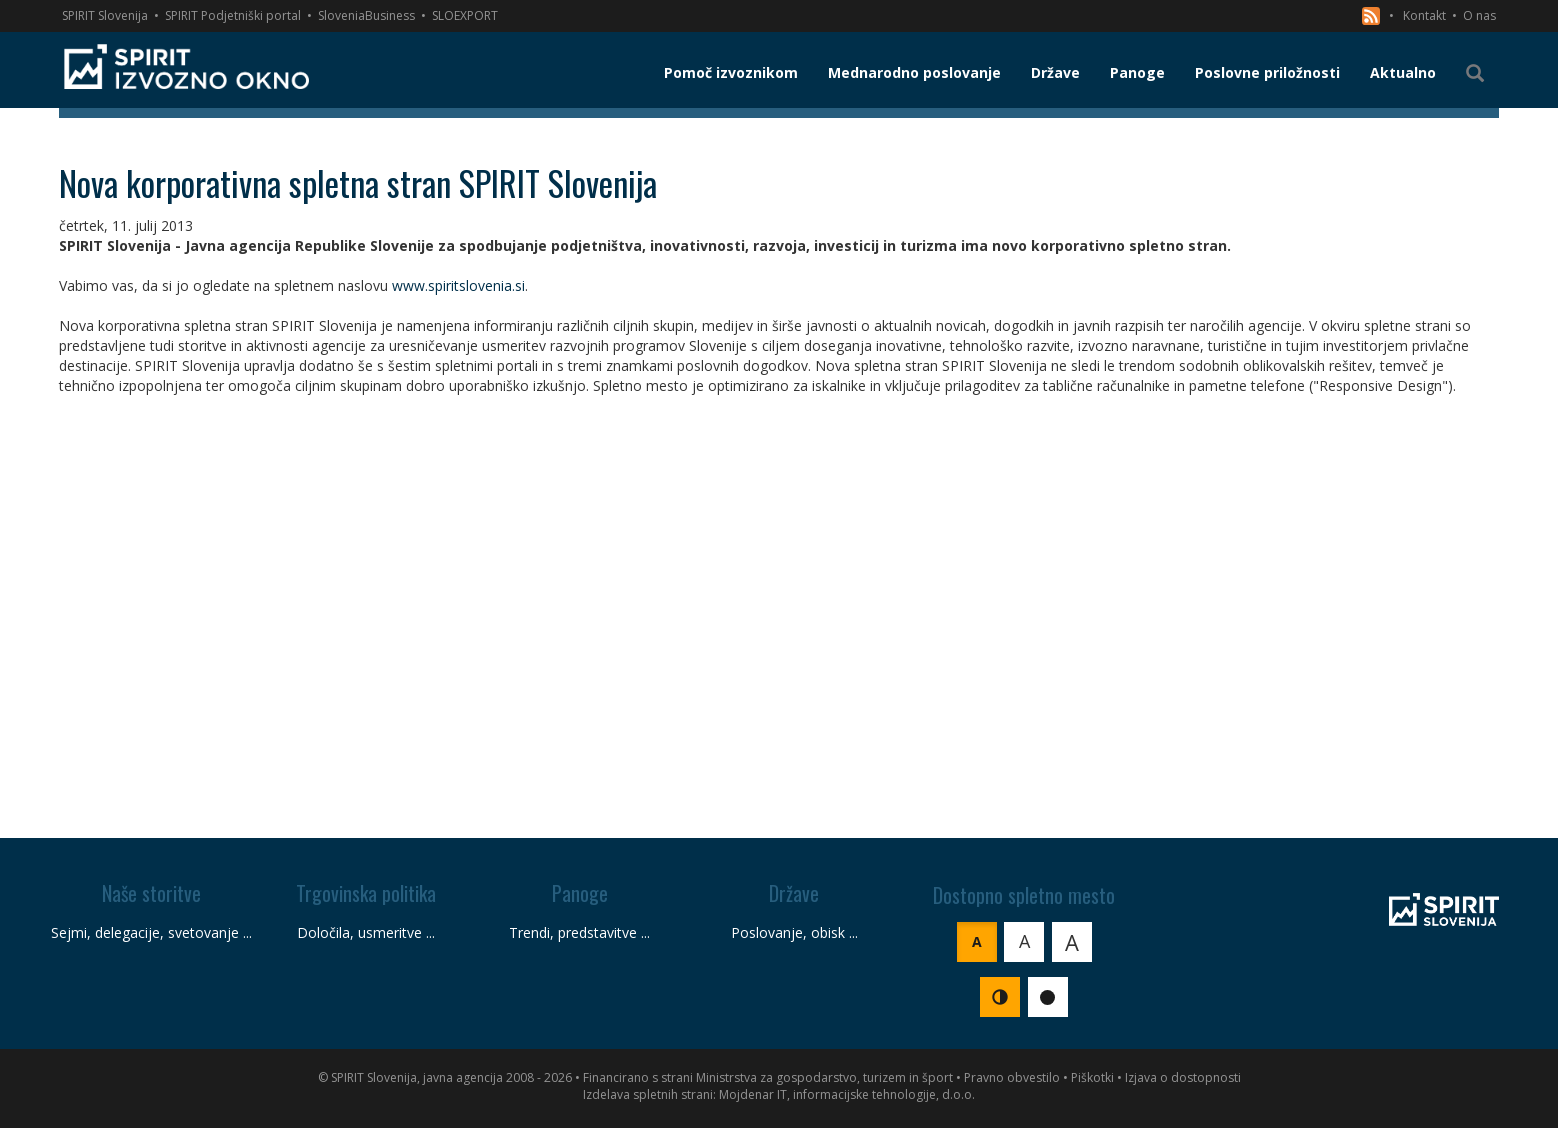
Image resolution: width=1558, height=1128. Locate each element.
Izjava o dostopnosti (1183, 1077)
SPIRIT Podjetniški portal (233, 15)
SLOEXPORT (465, 15)
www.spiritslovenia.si (458, 285)
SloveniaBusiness (366, 15)
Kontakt (1424, 15)
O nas (1479, 15)
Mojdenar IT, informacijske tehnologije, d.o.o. (847, 1094)
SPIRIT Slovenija (105, 15)
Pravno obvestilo (1012, 1077)
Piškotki (1092, 1077)
